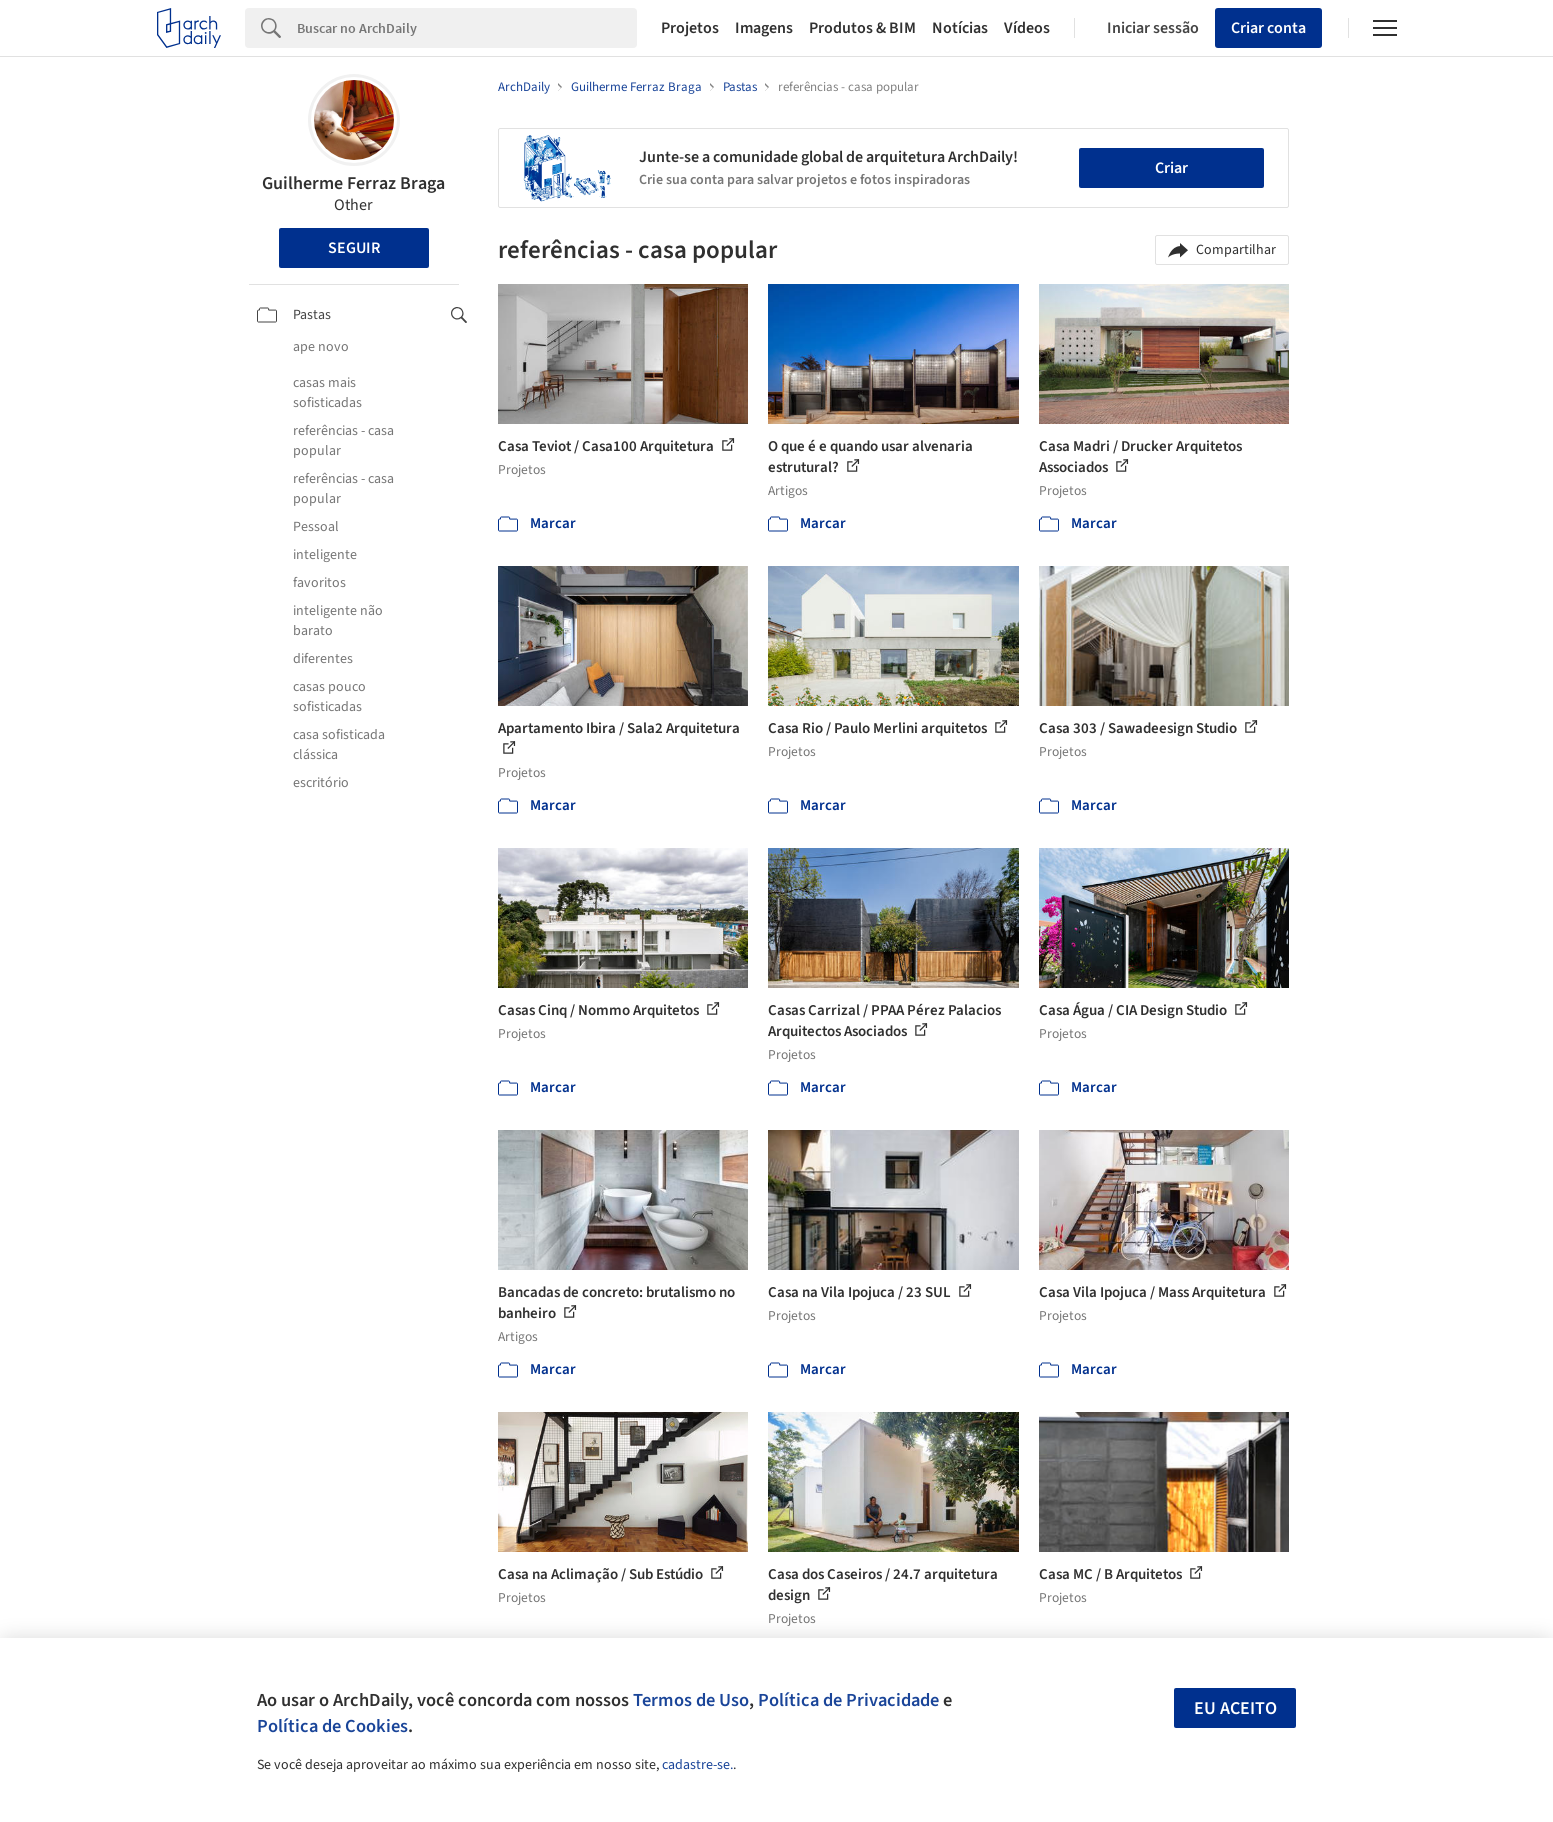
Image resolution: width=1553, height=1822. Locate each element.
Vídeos (1027, 28)
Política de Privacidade (848, 1700)
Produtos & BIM (862, 28)
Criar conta (1268, 28)
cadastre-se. (697, 1765)
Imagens (764, 28)
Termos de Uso (691, 1700)
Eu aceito (1235, 1708)
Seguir (354, 248)
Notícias (960, 28)
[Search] (467, 28)
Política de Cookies (332, 1726)
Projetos (690, 28)
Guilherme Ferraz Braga (353, 183)
